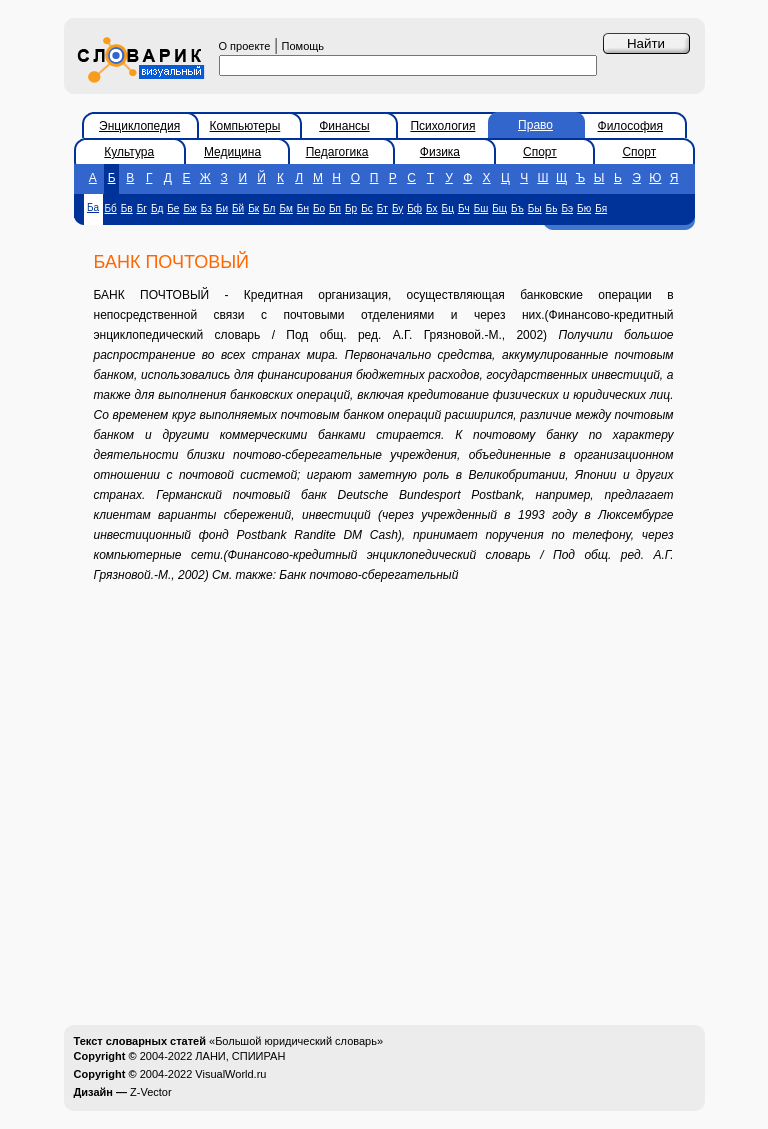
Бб (111, 208)
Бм (285, 208)
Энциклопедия (139, 126)
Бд (157, 208)
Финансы (344, 126)
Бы (535, 208)
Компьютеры (245, 126)
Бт (382, 208)
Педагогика (337, 152)
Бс (367, 208)
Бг (142, 208)
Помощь (303, 46)
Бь (552, 208)
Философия (631, 126)
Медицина (232, 152)
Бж (189, 208)
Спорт (540, 152)
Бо (319, 208)
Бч (464, 208)
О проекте (245, 46)
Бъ (517, 208)
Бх (432, 208)
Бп (335, 208)
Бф (414, 208)
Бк (253, 208)
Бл (269, 208)
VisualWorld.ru (230, 1074)
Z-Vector (151, 1092)
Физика (440, 152)
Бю (584, 208)
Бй (238, 208)
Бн (303, 208)
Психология (442, 126)
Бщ (499, 208)
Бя (601, 208)
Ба (93, 207)
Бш (481, 208)
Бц (448, 208)
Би (222, 208)
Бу (397, 208)
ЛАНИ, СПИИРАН (240, 1056)
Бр (351, 208)
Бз (206, 208)
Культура (129, 152)
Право (535, 125)
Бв (127, 208)
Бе (173, 208)
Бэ (567, 208)
